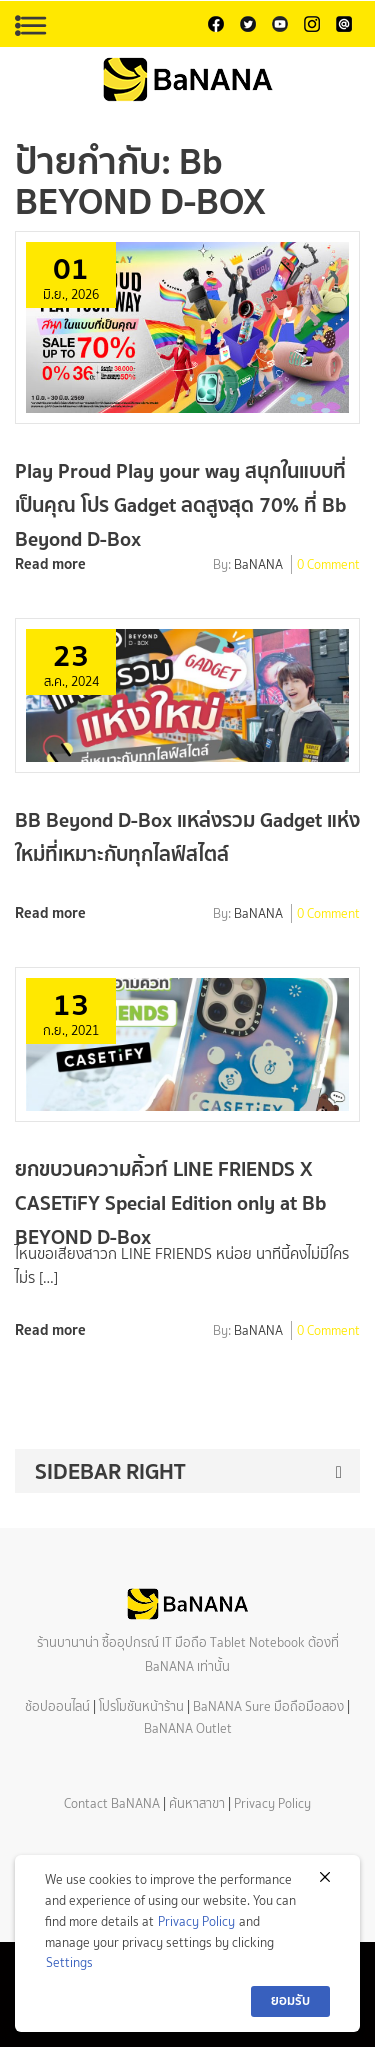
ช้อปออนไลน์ (57, 1706)
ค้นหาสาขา (197, 1803)
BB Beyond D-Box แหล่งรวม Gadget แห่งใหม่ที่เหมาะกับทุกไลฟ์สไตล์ (187, 836)
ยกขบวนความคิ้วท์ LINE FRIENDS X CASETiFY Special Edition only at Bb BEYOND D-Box (170, 1202)
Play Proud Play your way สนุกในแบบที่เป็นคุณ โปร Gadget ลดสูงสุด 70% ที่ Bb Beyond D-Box (180, 504)
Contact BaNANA (112, 1803)
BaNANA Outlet (188, 1728)
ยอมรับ (290, 2000)
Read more (50, 563)
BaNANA (258, 566)
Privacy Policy (272, 1803)
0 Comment (328, 566)
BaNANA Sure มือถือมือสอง (268, 1706)
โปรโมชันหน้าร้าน (141, 1706)
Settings (69, 1962)
